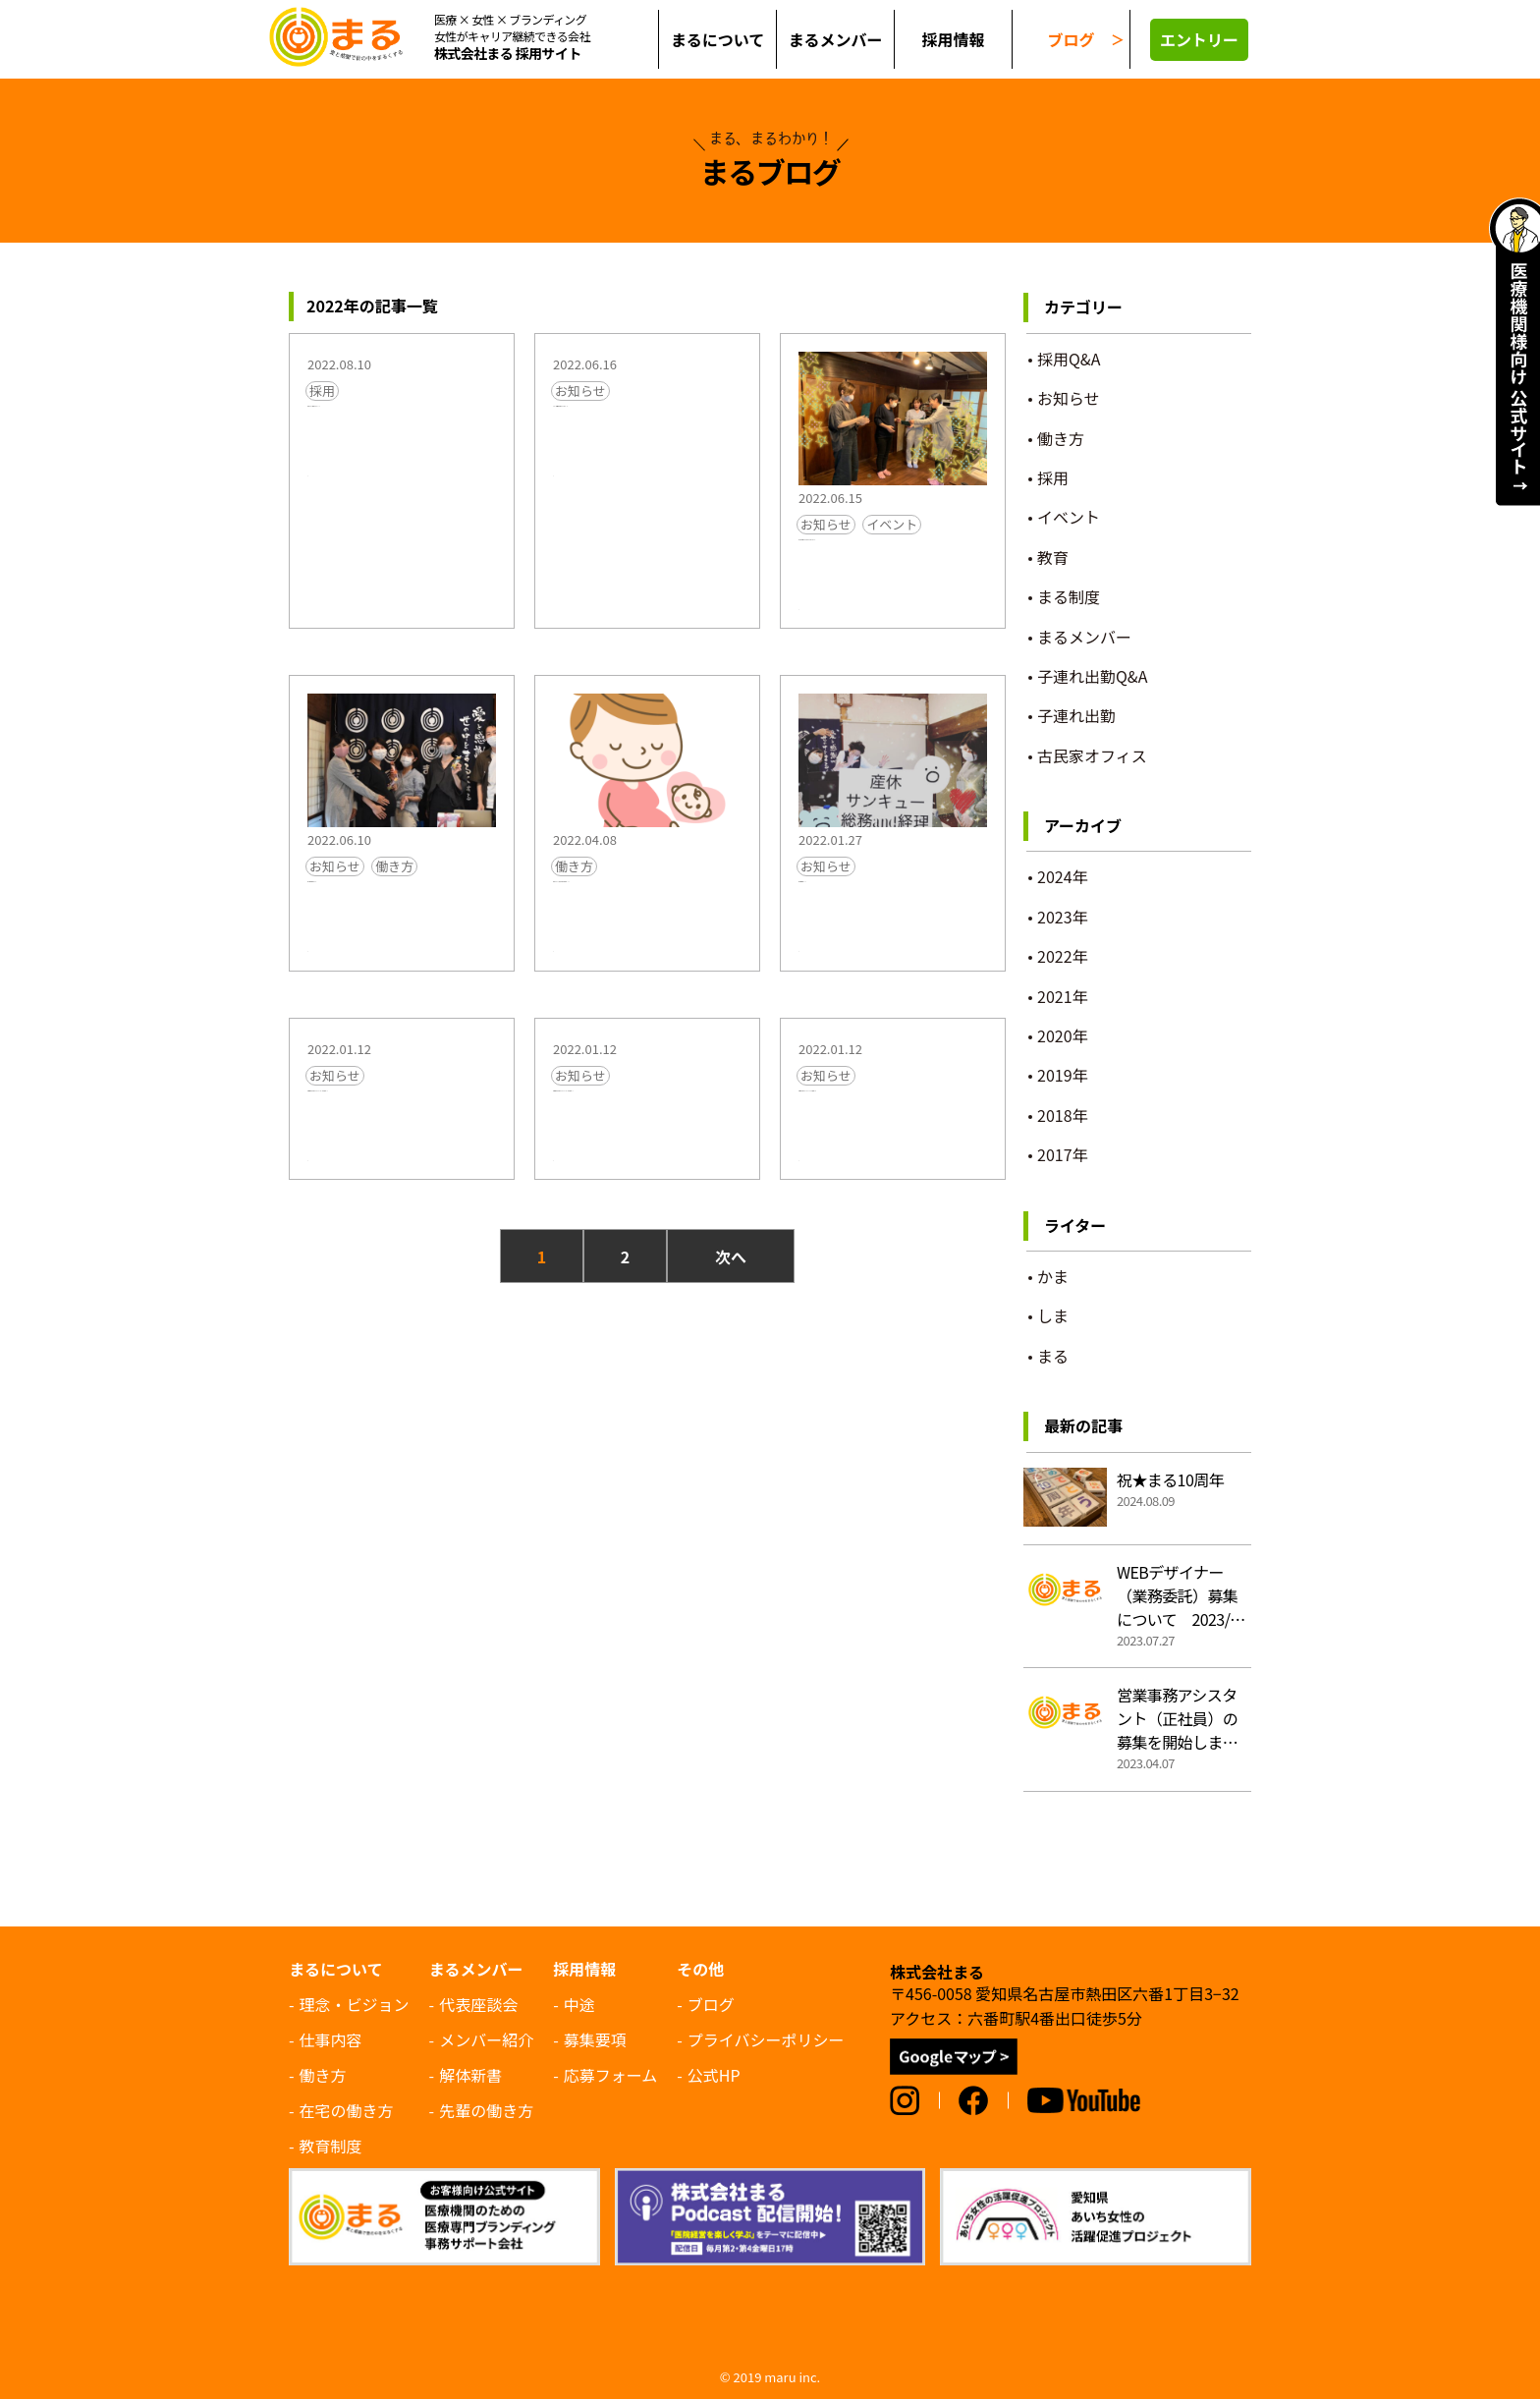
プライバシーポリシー (766, 2039)
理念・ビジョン (355, 2004)
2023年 (1062, 916)
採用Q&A (1068, 358)
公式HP (714, 2075)
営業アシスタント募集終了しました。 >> (401, 430)
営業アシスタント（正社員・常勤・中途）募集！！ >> (647, 935)
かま (1053, 1276)
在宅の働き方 (347, 2110)
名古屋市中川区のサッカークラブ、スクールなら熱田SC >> (892, 1161)
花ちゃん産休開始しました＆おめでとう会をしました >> (892, 575)
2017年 (1062, 1154)
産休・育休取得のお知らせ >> (401, 923)
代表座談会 (478, 2004)
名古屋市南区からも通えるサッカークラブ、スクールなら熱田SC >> (647, 1161)
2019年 (1062, 1075)
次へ (730, 1307)
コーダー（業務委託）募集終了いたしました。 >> (647, 430)
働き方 (394, 883)
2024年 (1062, 876)
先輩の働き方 (486, 2110)
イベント (891, 524)
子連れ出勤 (1076, 715)
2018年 (1062, 1115)
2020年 (1062, 1035)
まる (320, 482)
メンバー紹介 (486, 2039)
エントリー (1199, 39)
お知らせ (580, 390)
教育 (1053, 557)
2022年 (1062, 956)
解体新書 (470, 2075)
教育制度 (331, 2145)
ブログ (1070, 39)
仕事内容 (331, 2039)
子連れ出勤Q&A (1092, 676)
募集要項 (595, 2039)
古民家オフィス (1092, 755)
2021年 (1062, 996)
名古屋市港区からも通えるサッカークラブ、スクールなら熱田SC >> (401, 1161)
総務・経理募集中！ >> (886, 910)
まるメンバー (1084, 636)
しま (811, 621)
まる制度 (1068, 596)
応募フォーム (611, 2075)
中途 (579, 2004)
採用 (322, 390)
